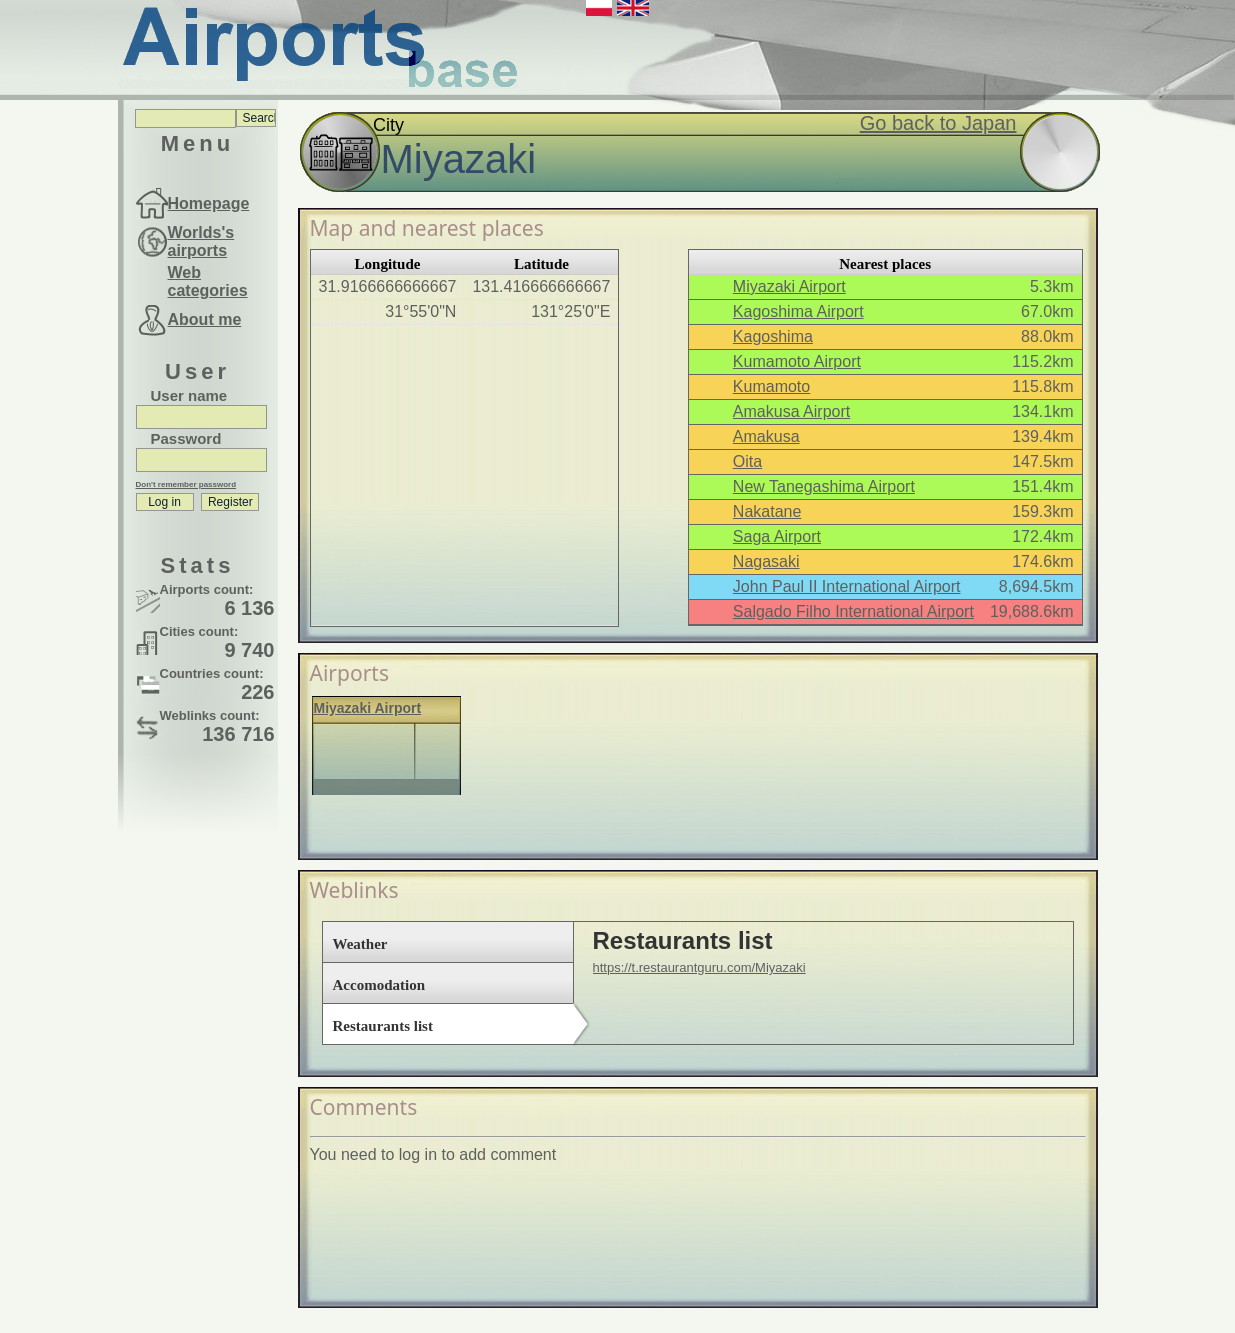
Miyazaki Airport (789, 286)
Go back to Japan (938, 123)
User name (189, 395)
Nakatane (767, 511)
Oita (747, 461)
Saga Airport (777, 536)
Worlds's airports (201, 241)
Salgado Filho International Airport (853, 611)
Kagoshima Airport (798, 311)
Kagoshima (773, 336)
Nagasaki (766, 561)
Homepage (209, 203)
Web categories (208, 281)
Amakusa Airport (791, 411)
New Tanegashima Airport (824, 486)
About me (205, 319)
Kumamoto (771, 386)
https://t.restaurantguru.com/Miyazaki (699, 967)
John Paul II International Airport (847, 586)
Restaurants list (383, 1026)
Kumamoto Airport (797, 361)
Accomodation (379, 985)
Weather (360, 944)
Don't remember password (186, 484)
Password (186, 438)
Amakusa (766, 436)
